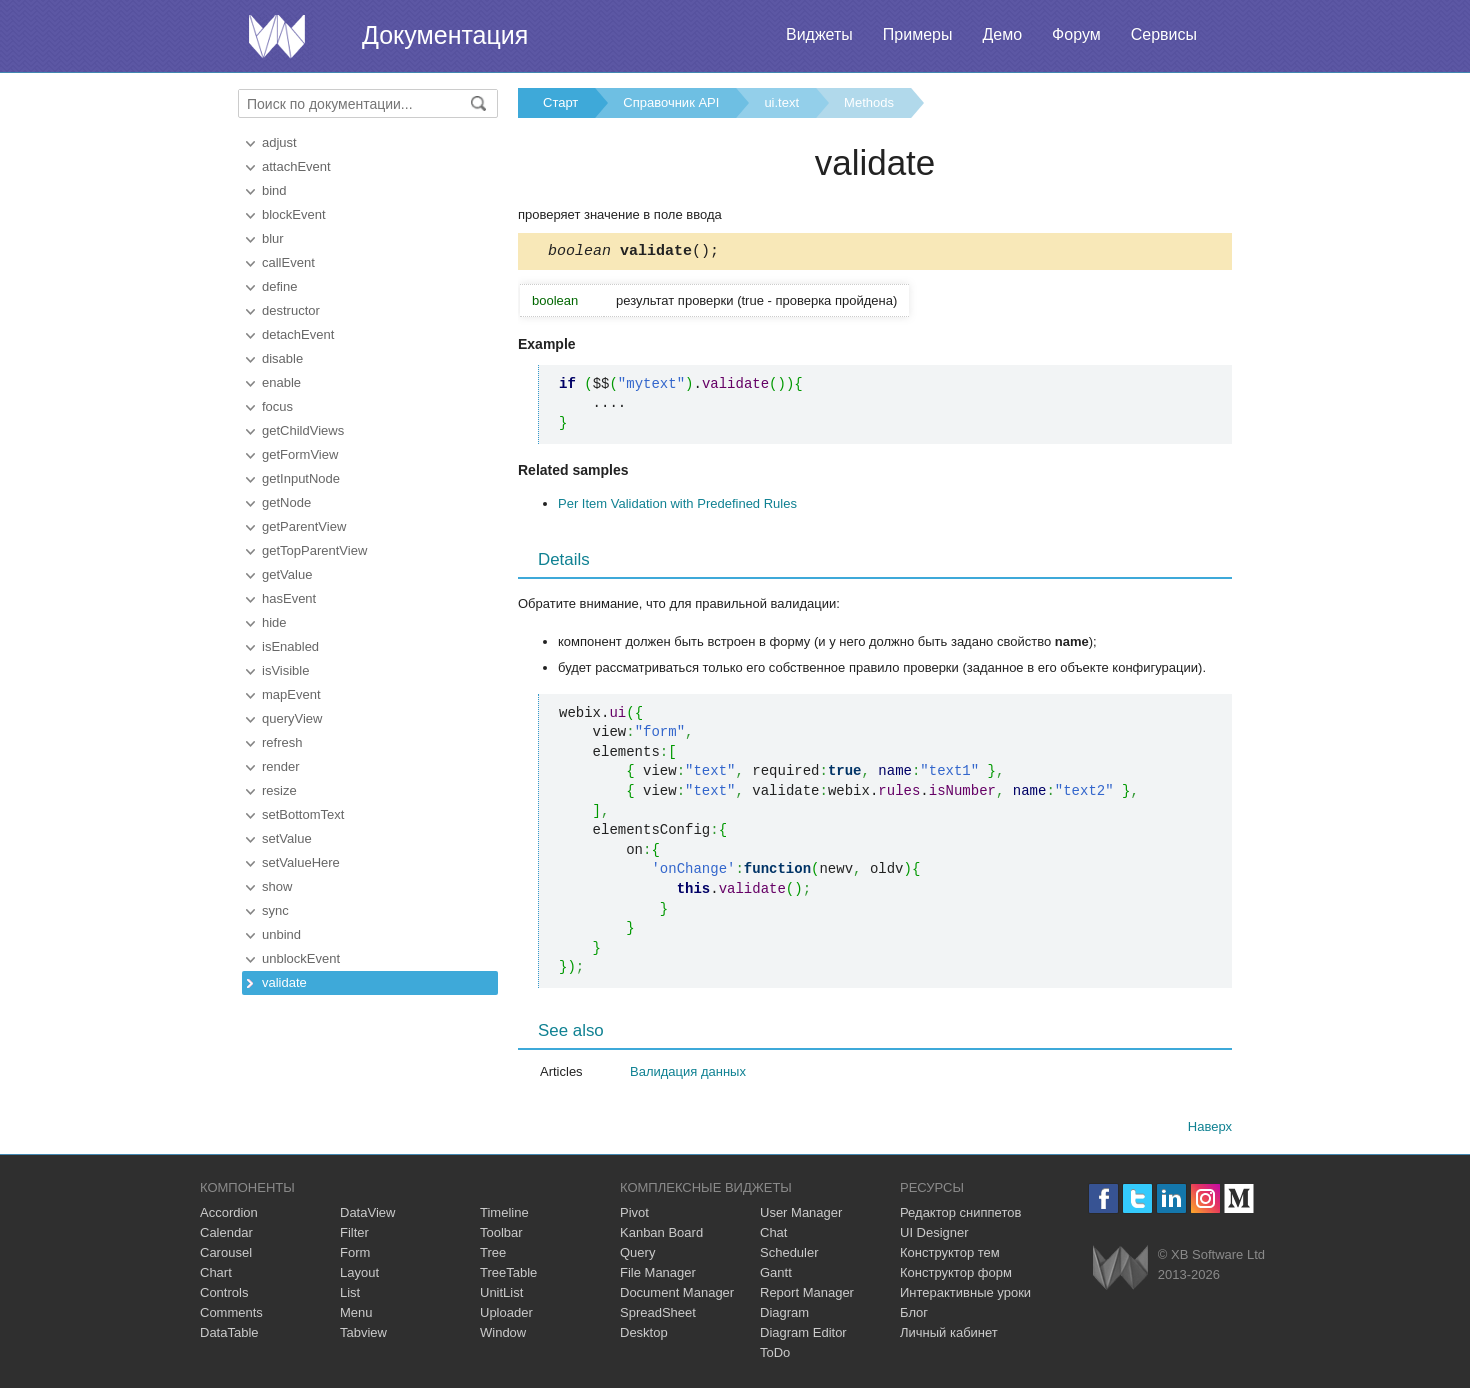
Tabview (363, 1335)
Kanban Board (661, 1235)
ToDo (775, 1355)
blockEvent (294, 214)
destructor (291, 310)
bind (274, 190)
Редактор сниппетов (960, 1215)
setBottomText (303, 814)
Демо (1002, 34)
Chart (216, 1275)
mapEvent (291, 694)
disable (282, 358)
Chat (773, 1235)
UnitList (501, 1295)
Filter (354, 1235)
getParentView (304, 526)
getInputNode (301, 478)
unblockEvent (301, 958)
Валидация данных (688, 1074)
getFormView (300, 454)
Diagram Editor (803, 1335)
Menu (356, 1315)
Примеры (918, 34)
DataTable (229, 1335)
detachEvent (298, 334)
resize (279, 790)
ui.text (781, 102)
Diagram (784, 1315)
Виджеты (819, 34)
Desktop (644, 1335)
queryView (292, 718)
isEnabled (290, 646)
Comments (231, 1315)
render (281, 766)
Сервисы (1164, 34)
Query (637, 1255)
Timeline (504, 1215)
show (277, 886)
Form (355, 1255)
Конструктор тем (950, 1255)
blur (273, 238)
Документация (445, 35)
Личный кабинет (949, 1335)
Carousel (226, 1255)
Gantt (776, 1275)
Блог (914, 1315)
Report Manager (807, 1295)
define (279, 286)
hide (274, 622)
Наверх (1210, 1129)
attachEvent (296, 166)
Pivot (634, 1215)
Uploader (506, 1315)
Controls (224, 1295)
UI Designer (934, 1235)
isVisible (285, 670)
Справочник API (671, 102)
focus (277, 406)
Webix (1120, 1270)
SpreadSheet (658, 1315)
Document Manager (677, 1295)
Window (503, 1335)
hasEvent (289, 598)
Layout (359, 1275)
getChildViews (303, 430)
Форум (1076, 34)
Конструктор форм (956, 1275)
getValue (287, 574)
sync (275, 910)
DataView (367, 1215)
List (350, 1295)
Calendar (226, 1235)
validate (284, 982)
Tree (493, 1255)
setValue (287, 838)
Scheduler (789, 1255)
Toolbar (501, 1235)
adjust (279, 142)
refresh (282, 742)
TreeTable (508, 1275)
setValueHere (301, 862)
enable (281, 382)
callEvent (288, 262)
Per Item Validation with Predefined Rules (677, 506)
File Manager (658, 1275)
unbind (281, 934)
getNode (286, 502)
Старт (560, 102)
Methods (869, 102)
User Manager (801, 1215)
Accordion (229, 1215)
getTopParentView (314, 550)
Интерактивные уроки (965, 1295)
